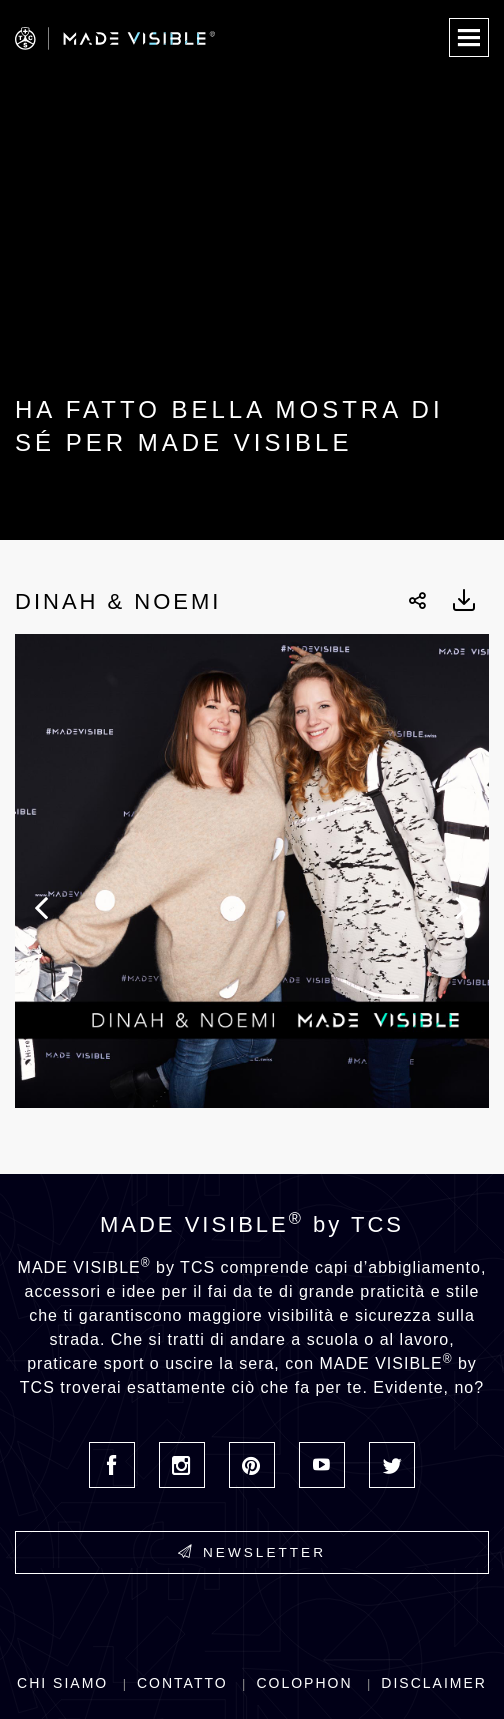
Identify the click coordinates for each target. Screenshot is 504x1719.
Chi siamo (62, 1683)
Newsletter (252, 1552)
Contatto (182, 1683)
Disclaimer (434, 1683)
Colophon (304, 1683)
